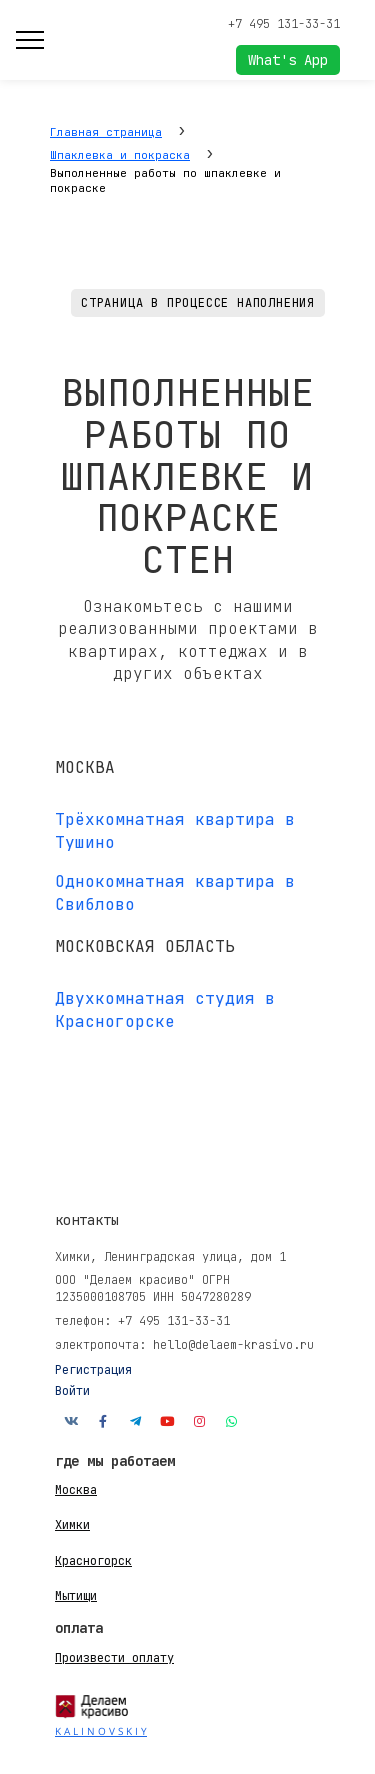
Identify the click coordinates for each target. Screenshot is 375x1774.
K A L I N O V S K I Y (101, 1731)
